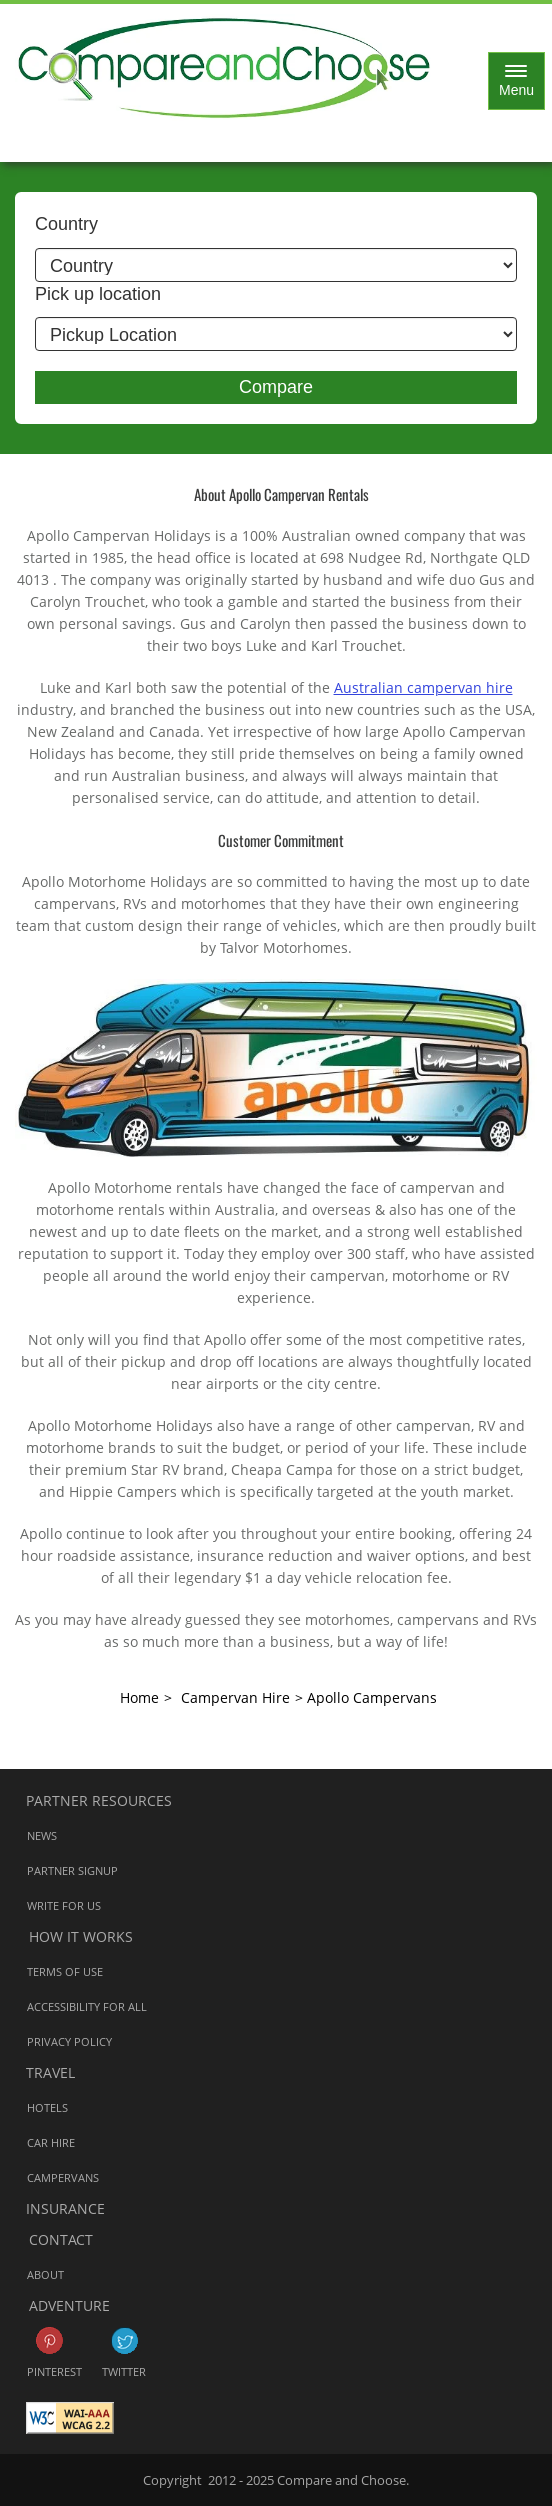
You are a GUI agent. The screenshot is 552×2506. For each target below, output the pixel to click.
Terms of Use (65, 1970)
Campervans (63, 2176)
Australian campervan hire (423, 687)
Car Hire (51, 2141)
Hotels (47, 2106)
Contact (61, 2239)
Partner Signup (72, 1869)
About (45, 2273)
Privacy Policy (69, 2040)
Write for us (64, 1904)
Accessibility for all (87, 2005)
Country (66, 224)
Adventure (69, 2305)
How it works (81, 1936)
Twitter (124, 2340)
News (42, 1834)
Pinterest (49, 2340)
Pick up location (98, 294)
